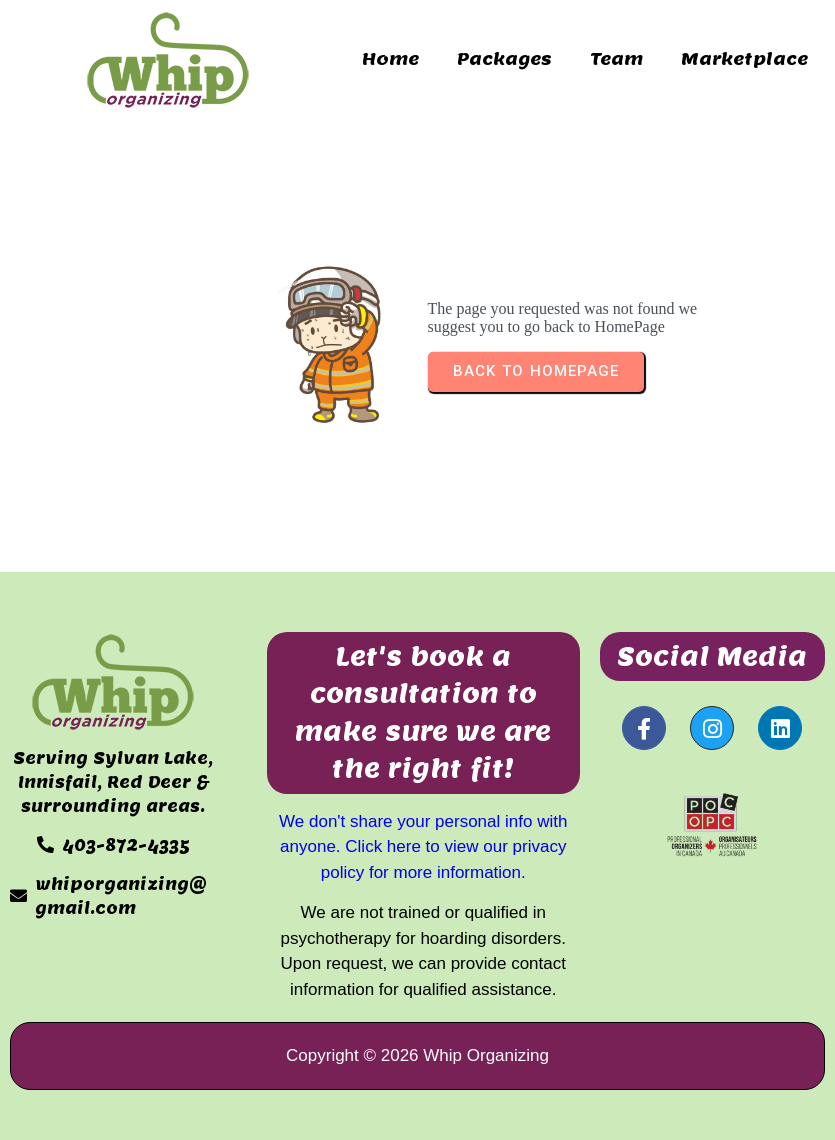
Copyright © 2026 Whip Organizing (417, 1055)
